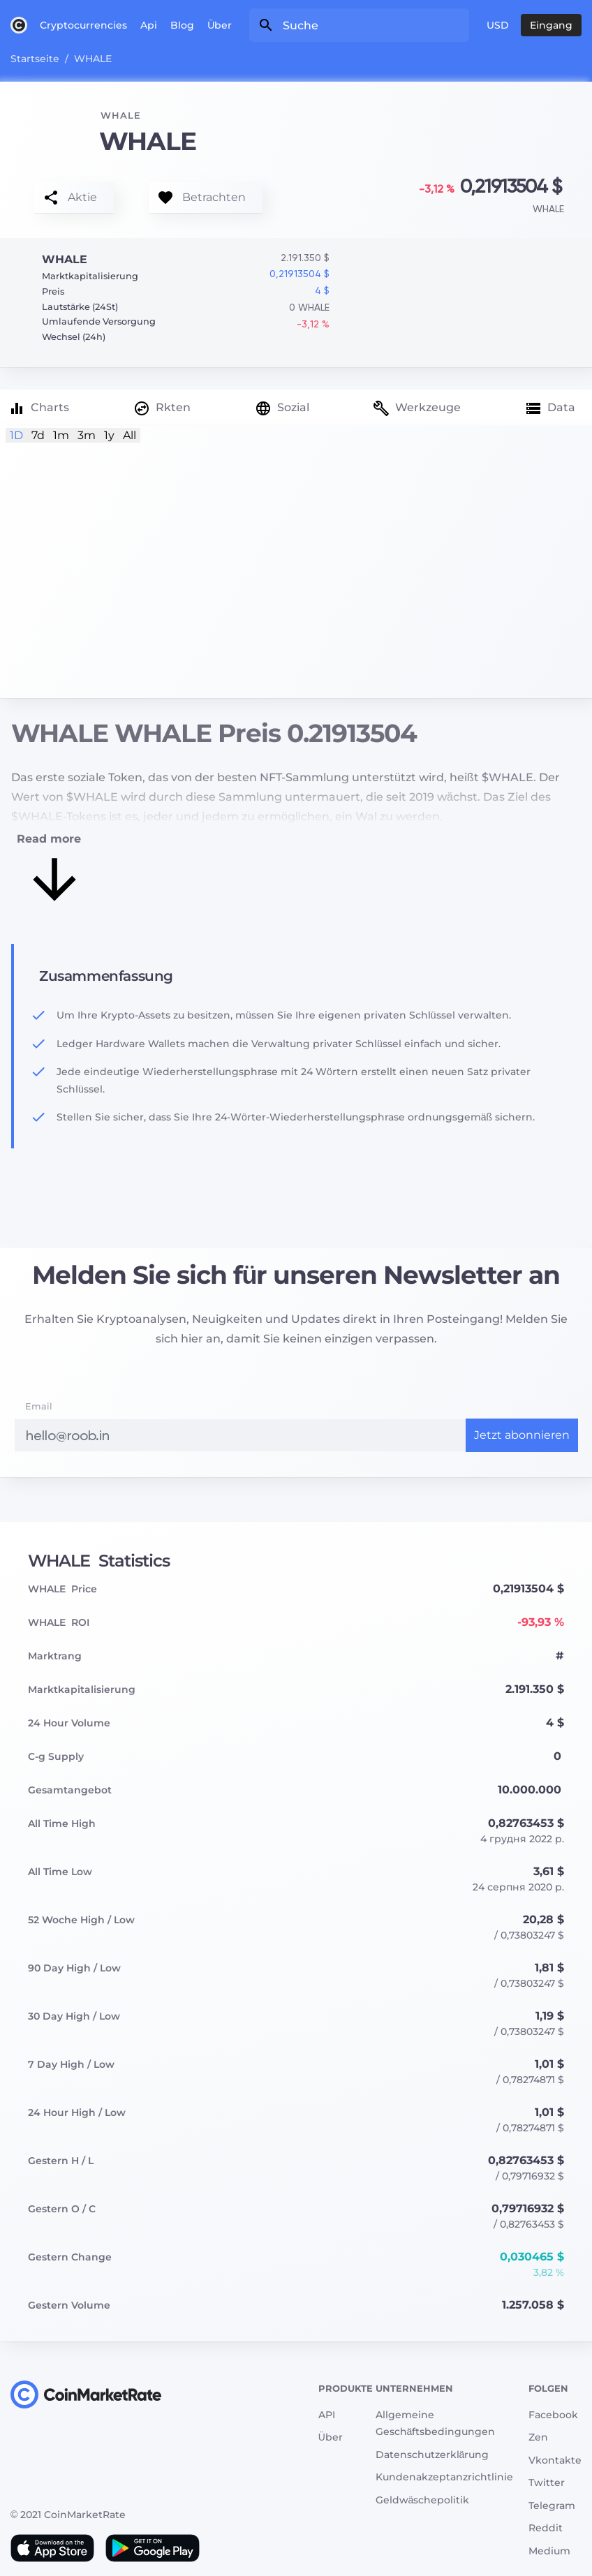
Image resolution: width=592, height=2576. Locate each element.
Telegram (551, 2505)
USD (498, 25)
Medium (549, 2551)
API (326, 2414)
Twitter (546, 2482)
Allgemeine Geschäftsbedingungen (436, 2423)
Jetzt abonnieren (522, 1435)
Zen (538, 2437)
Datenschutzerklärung (432, 2454)
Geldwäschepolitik (423, 2500)
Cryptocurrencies (83, 25)
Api (148, 25)
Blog (182, 25)
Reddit (545, 2528)
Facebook (553, 2414)
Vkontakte (555, 2460)
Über (219, 25)
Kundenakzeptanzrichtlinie (444, 2477)
